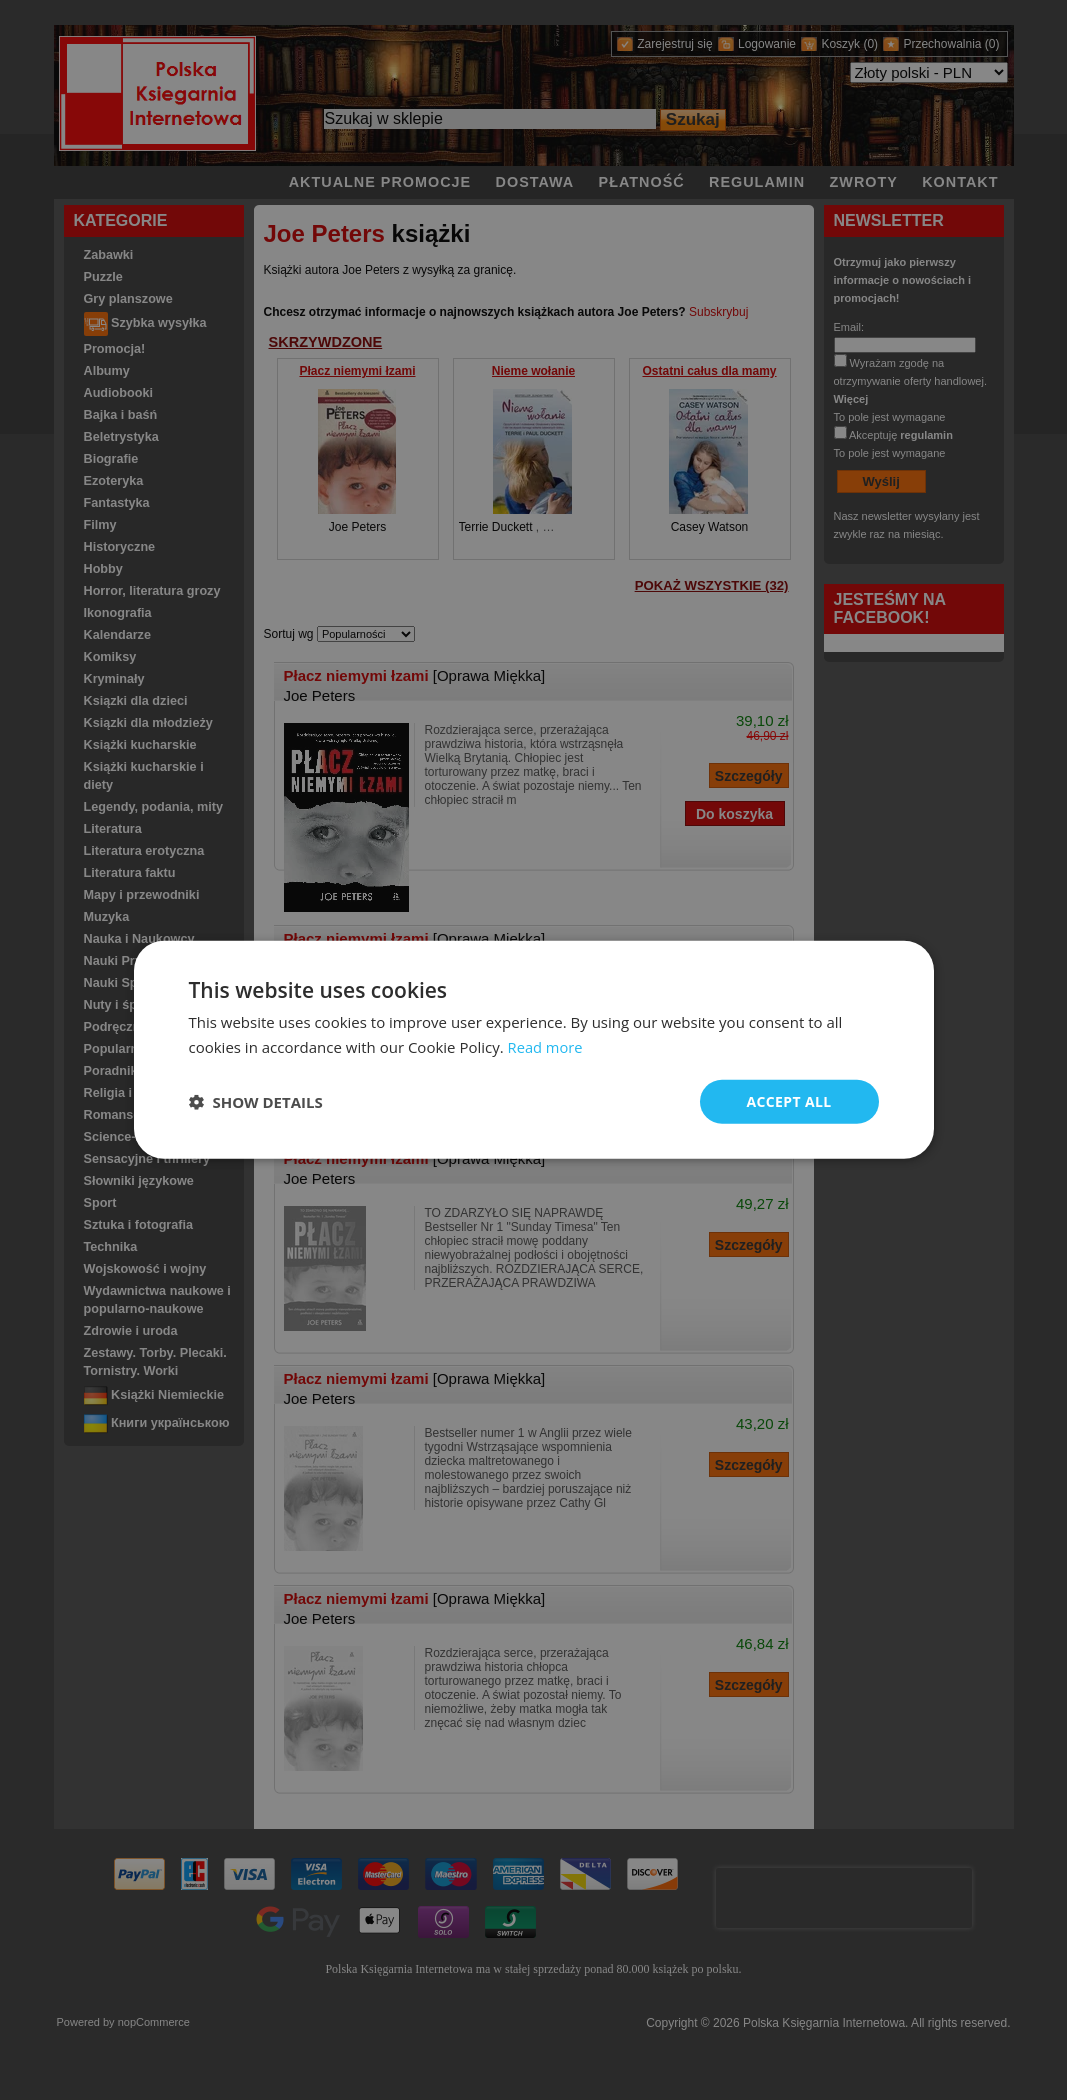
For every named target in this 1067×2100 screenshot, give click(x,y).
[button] (256, 1102)
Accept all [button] (788, 1101)
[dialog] (534, 1050)
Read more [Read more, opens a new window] (546, 1047)
